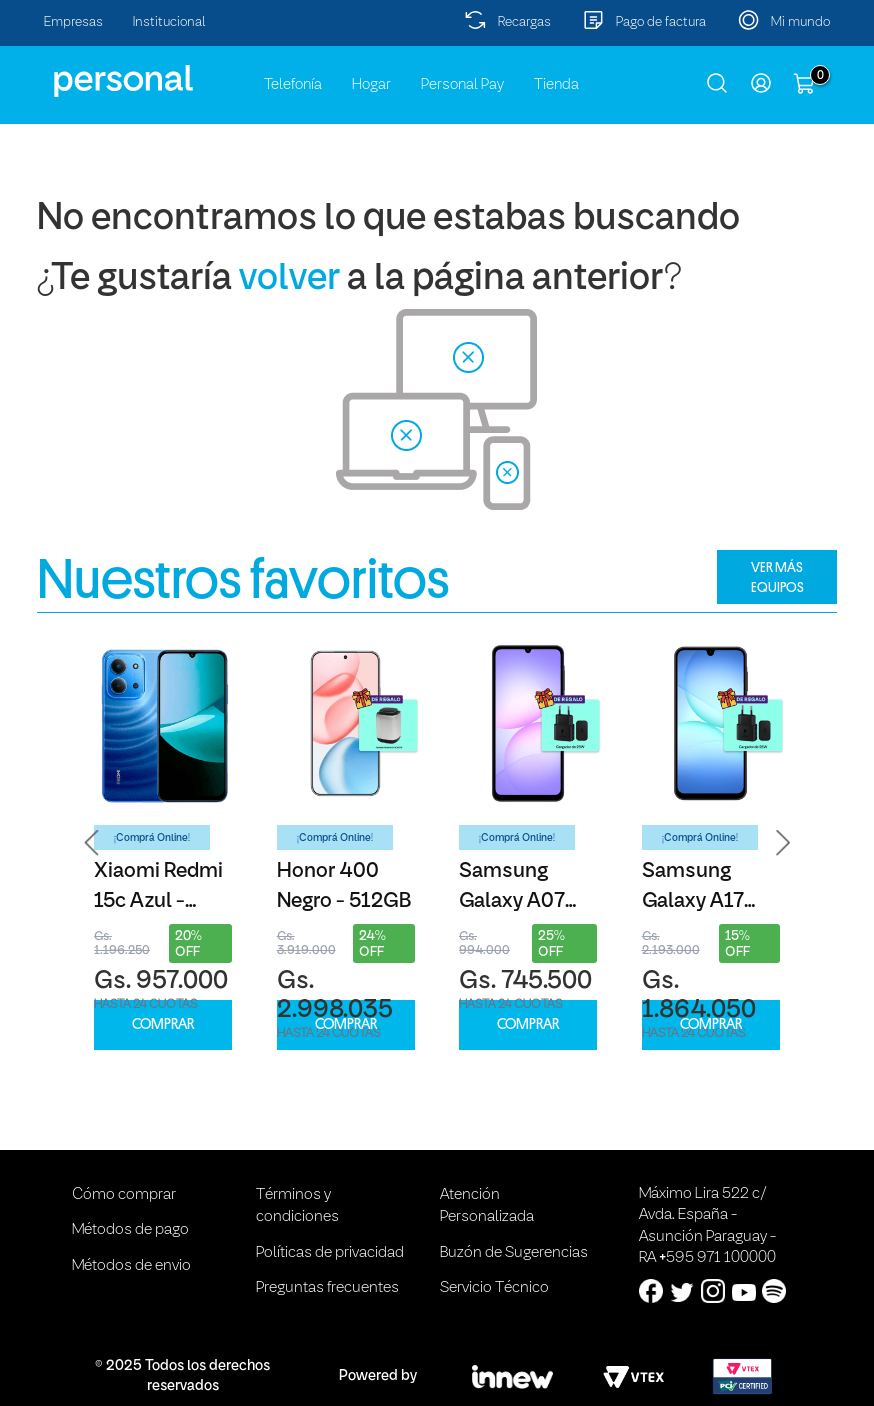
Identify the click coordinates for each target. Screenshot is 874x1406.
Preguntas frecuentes (327, 1288)
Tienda (556, 85)
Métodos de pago (130, 1230)
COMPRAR (163, 1024)
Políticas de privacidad (330, 1253)
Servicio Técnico (494, 1288)
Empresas (73, 22)
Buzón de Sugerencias (514, 1253)
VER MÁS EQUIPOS (777, 577)
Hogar (371, 85)
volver (289, 279)
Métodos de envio (131, 1266)
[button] (92, 842)
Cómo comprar (124, 1195)
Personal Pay (462, 85)
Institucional (169, 22)
